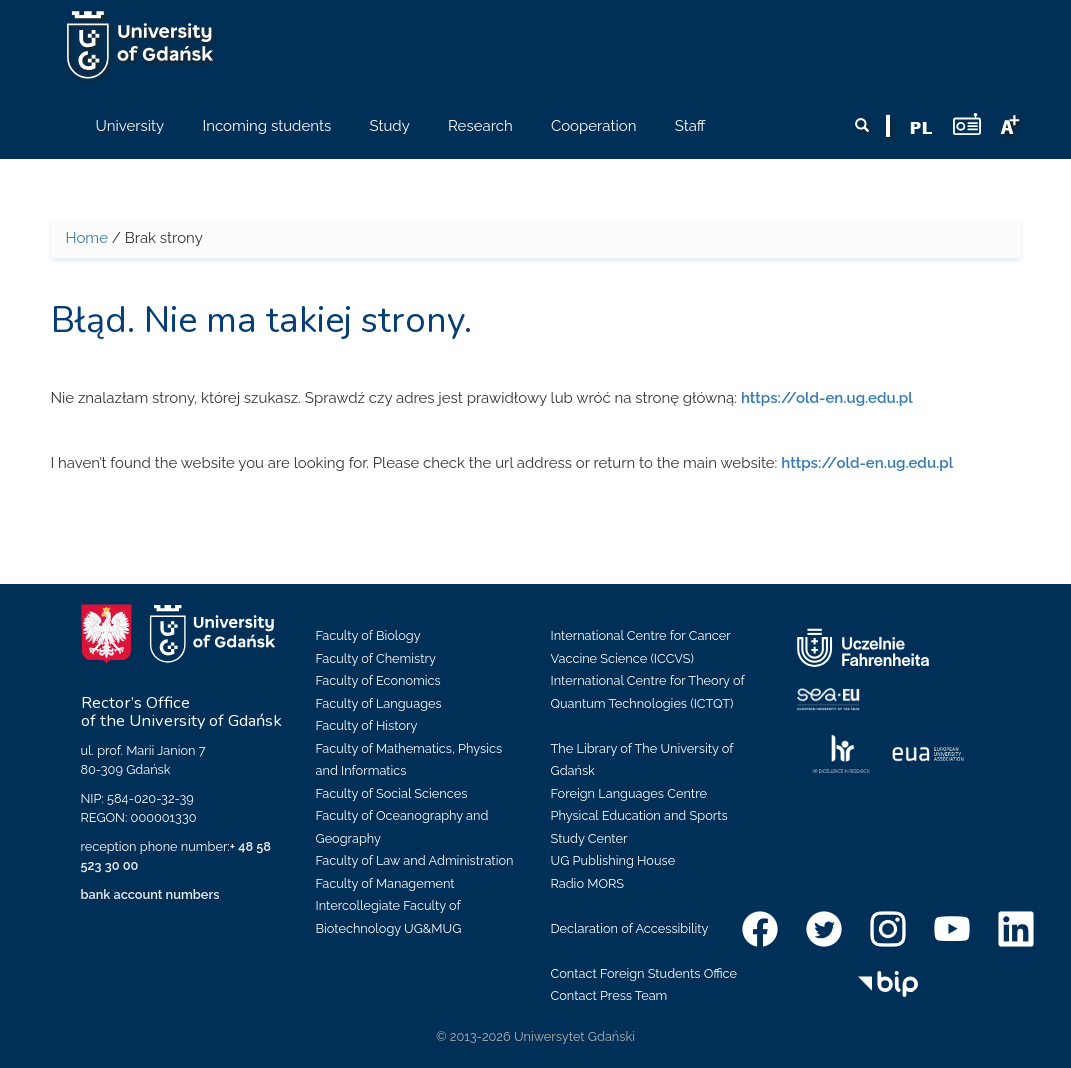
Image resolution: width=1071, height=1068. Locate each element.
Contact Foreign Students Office (644, 973)
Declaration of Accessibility (630, 928)
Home (87, 238)
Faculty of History (367, 725)
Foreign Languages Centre (629, 793)
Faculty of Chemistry (376, 658)
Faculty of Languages (379, 703)
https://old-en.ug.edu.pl (827, 398)
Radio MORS (588, 883)
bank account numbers (150, 894)
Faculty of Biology (368, 635)
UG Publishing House (613, 860)
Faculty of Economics (378, 680)
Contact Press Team (609, 995)
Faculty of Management (385, 883)
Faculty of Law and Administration (415, 860)
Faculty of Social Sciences (392, 793)
